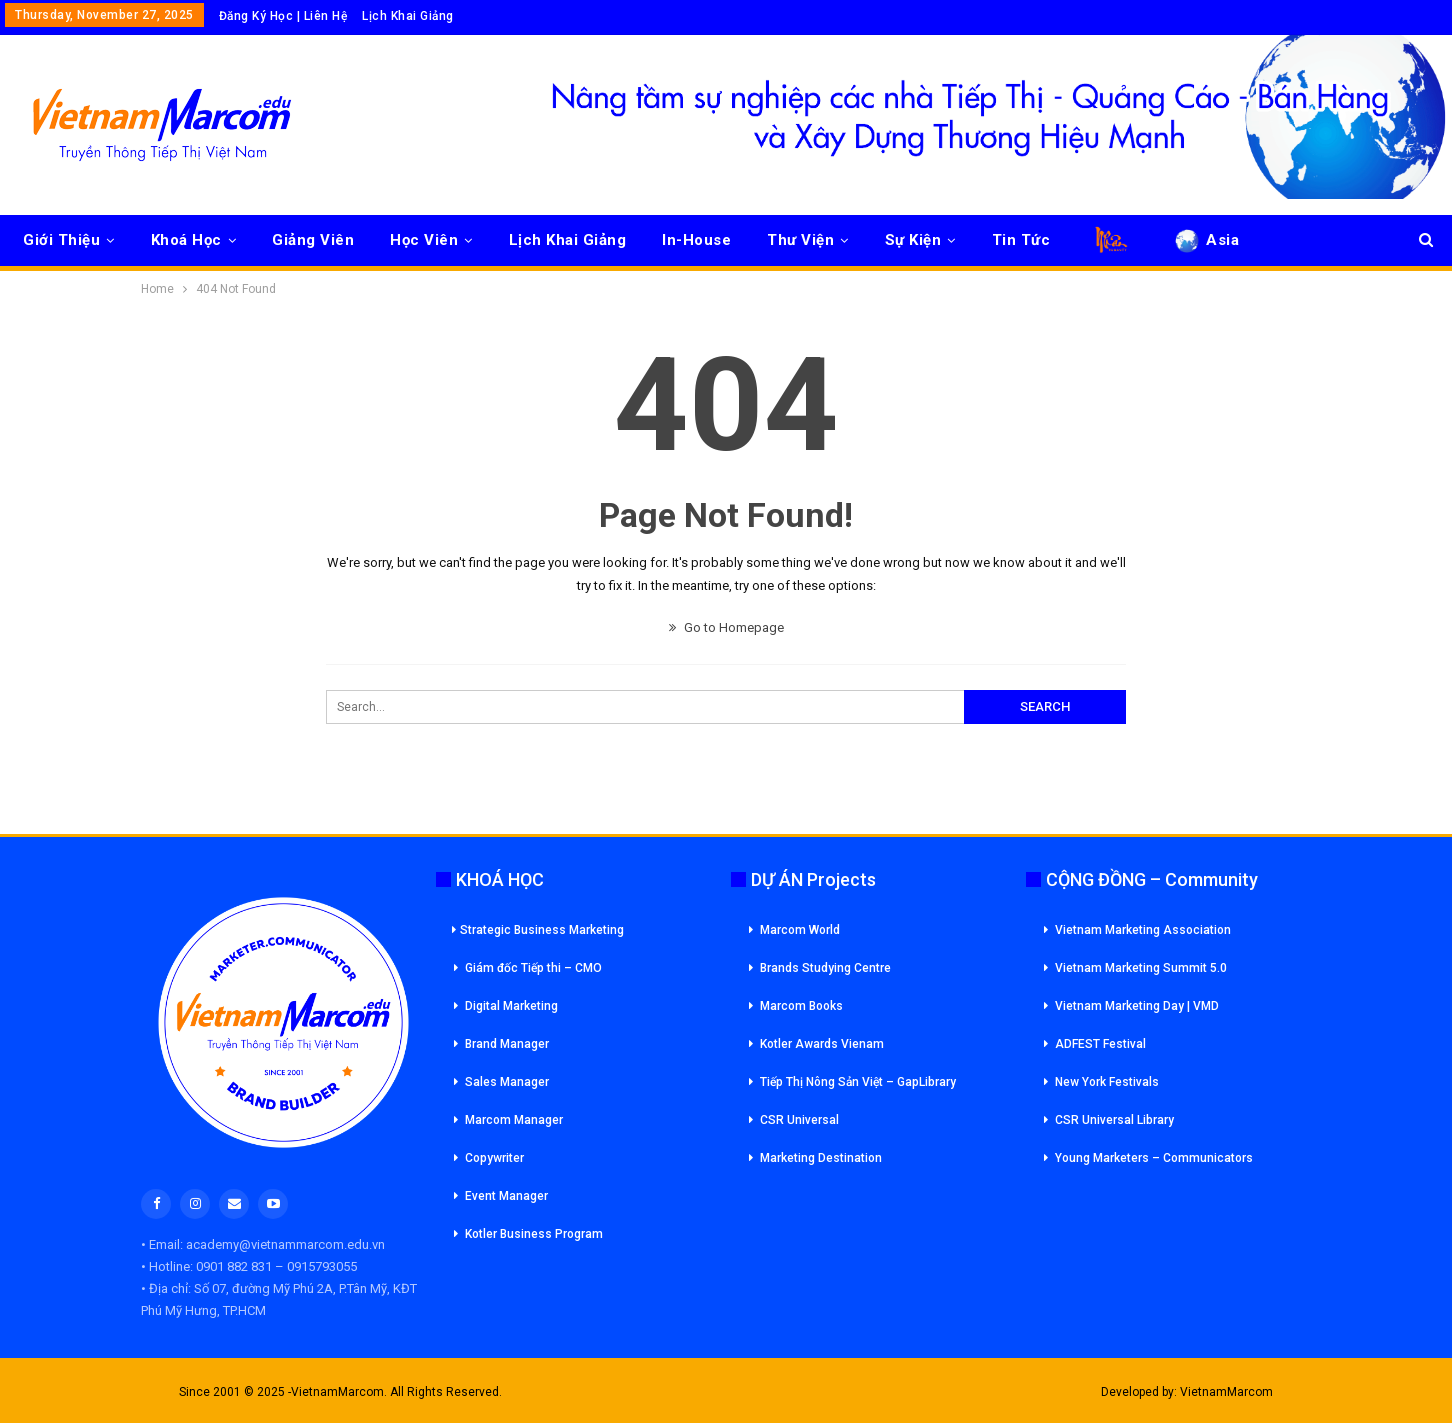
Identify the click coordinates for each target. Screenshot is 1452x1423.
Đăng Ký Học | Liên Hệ (283, 16)
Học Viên (424, 240)
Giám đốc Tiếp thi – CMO (533, 968)
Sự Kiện (913, 240)
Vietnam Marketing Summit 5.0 (1141, 968)
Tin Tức (1021, 240)
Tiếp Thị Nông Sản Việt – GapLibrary (858, 1082)
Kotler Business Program (534, 1234)
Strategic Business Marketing (538, 930)
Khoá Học (186, 240)
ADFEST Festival (1100, 1044)
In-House (696, 240)
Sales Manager (507, 1082)
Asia (1205, 240)
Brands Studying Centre (825, 968)
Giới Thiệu (61, 240)
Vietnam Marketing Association (1143, 930)
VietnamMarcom (1226, 1392)
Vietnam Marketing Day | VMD (1137, 1006)
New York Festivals (1107, 1082)
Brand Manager (507, 1044)
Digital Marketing (511, 1006)
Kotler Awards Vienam (822, 1044)
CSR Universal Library (1114, 1120)
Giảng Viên (313, 240)
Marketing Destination (821, 1158)
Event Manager (506, 1196)
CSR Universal (799, 1120)
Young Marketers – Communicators (1154, 1158)
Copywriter (494, 1158)
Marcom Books (801, 1006)
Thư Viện (800, 240)
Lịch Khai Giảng (408, 16)
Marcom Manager (514, 1120)
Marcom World (800, 930)
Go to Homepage (726, 627)
